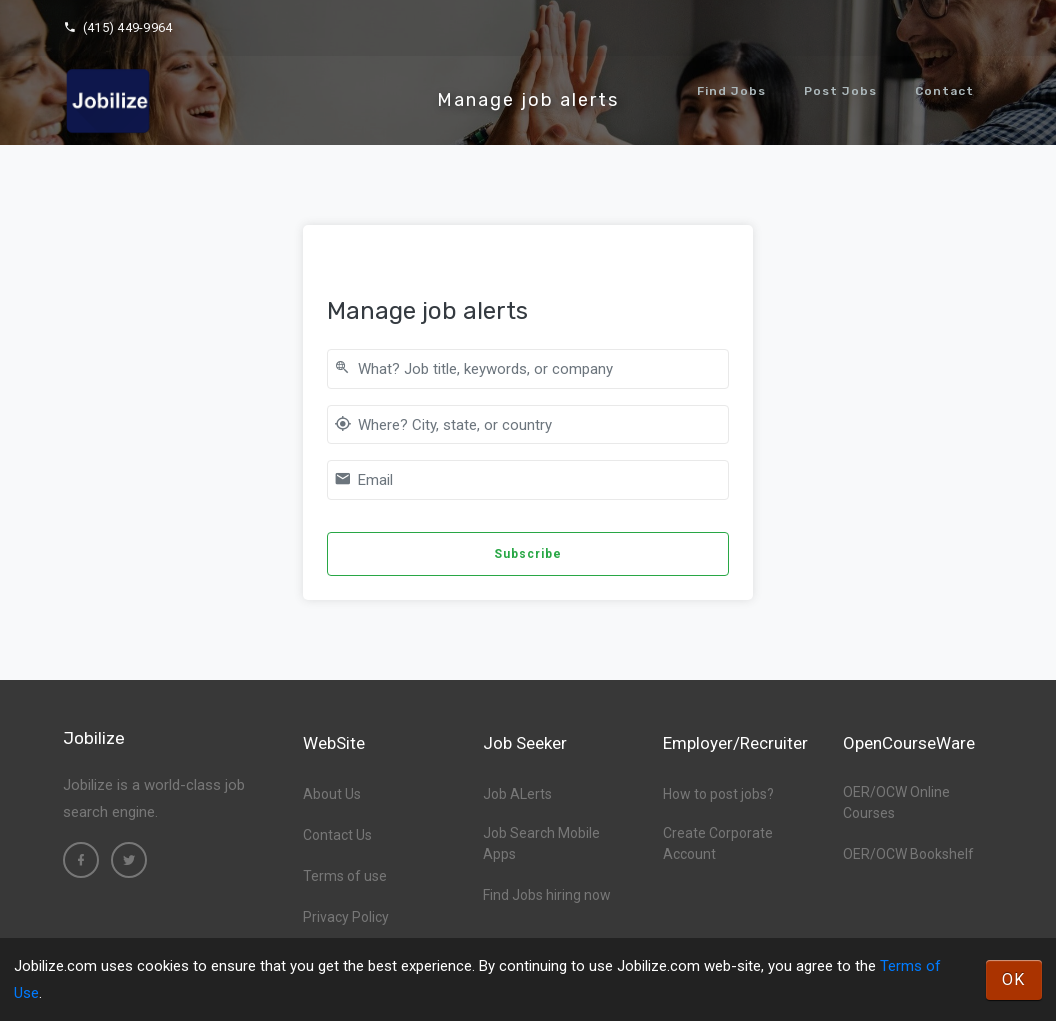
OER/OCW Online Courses (896, 802)
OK (1014, 979)
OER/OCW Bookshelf (908, 854)
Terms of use (345, 876)
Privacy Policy (346, 917)
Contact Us (337, 835)
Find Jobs (731, 91)
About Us (332, 794)
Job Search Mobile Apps (541, 843)
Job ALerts (517, 794)
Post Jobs (840, 91)
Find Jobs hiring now (547, 895)
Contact (944, 91)
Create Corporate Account (718, 843)
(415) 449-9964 (117, 27)
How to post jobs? (718, 794)
